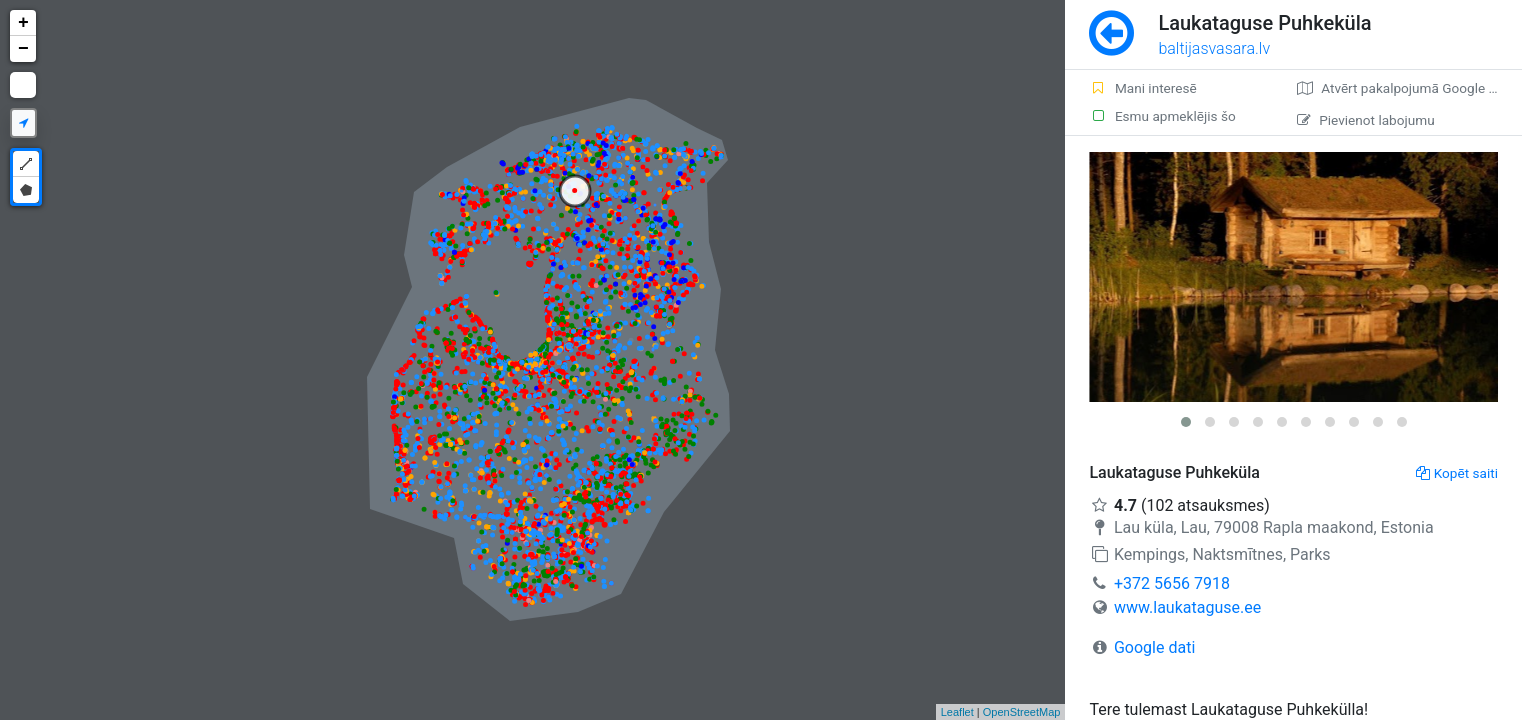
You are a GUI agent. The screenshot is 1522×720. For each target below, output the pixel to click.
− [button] (23, 49)
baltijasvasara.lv (1214, 48)
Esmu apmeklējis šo (1162, 116)
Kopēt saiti (1457, 473)
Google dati (1154, 647)
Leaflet (957, 712)
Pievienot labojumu (1365, 120)
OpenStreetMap (1022, 712)
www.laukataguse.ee (1187, 607)
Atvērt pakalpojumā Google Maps (1409, 88)
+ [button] (23, 23)
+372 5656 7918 (1172, 583)
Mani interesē (1142, 88)
